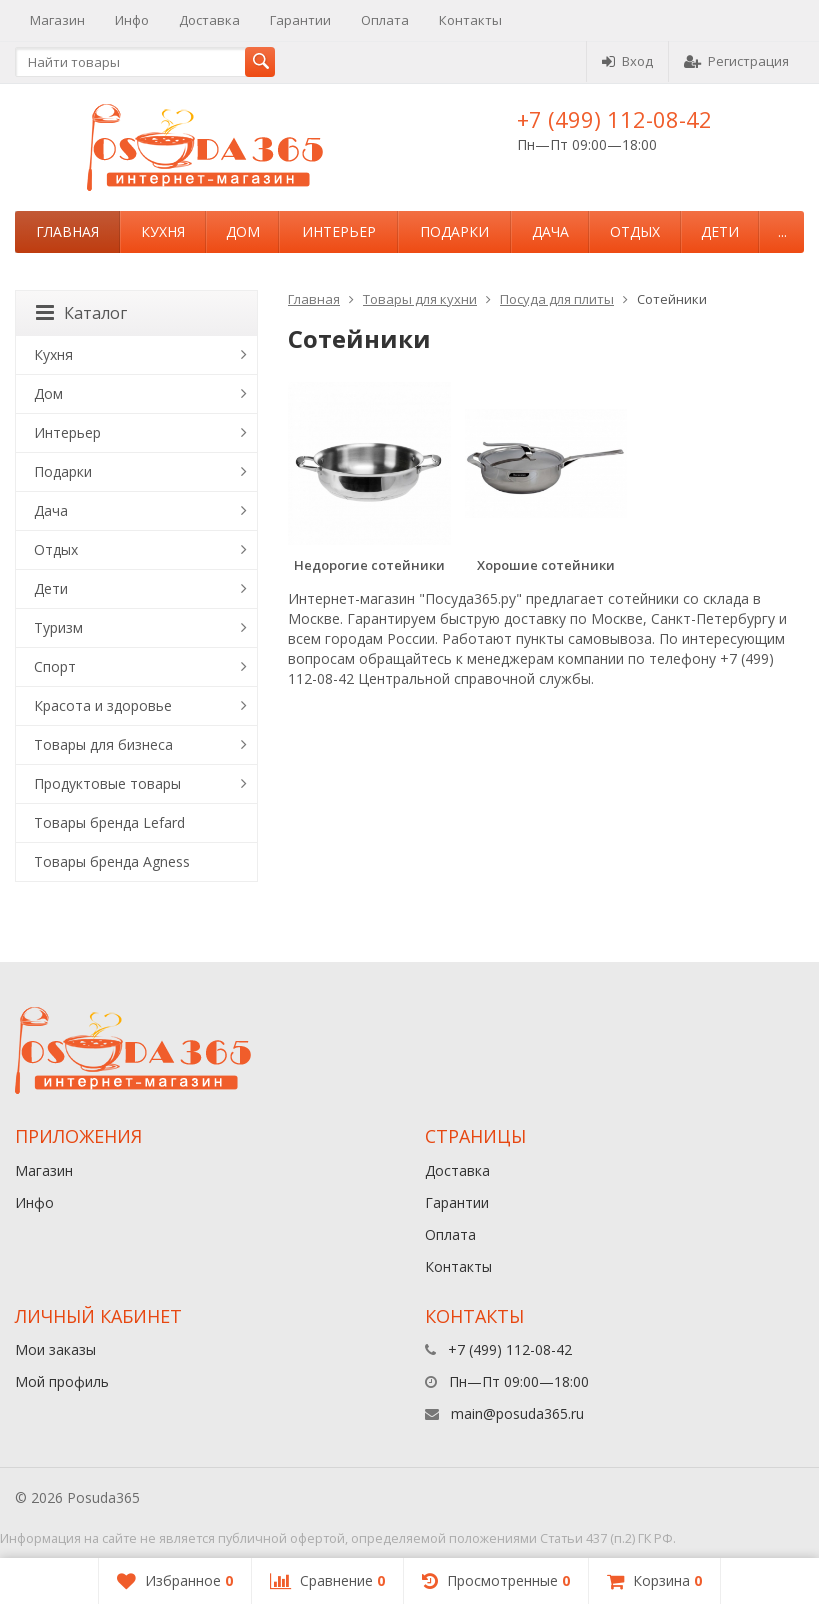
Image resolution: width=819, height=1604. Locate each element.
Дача (550, 231)
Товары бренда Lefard (109, 822)
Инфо (132, 20)
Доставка (209, 20)
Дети (720, 231)
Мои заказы (55, 1349)
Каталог (81, 313)
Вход (627, 61)
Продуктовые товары (107, 783)
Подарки (454, 231)
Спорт (55, 666)
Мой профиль (62, 1381)
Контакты (470, 20)
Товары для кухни (420, 299)
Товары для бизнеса (103, 744)
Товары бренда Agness (112, 861)
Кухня (163, 231)
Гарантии (300, 20)
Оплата (385, 20)
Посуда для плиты (557, 299)
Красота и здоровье (103, 705)
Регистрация (736, 61)
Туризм (58, 627)
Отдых (635, 231)
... (782, 231)
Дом (243, 231)
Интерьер (339, 231)
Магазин (57, 20)
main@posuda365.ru (517, 1413)
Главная (67, 231)
